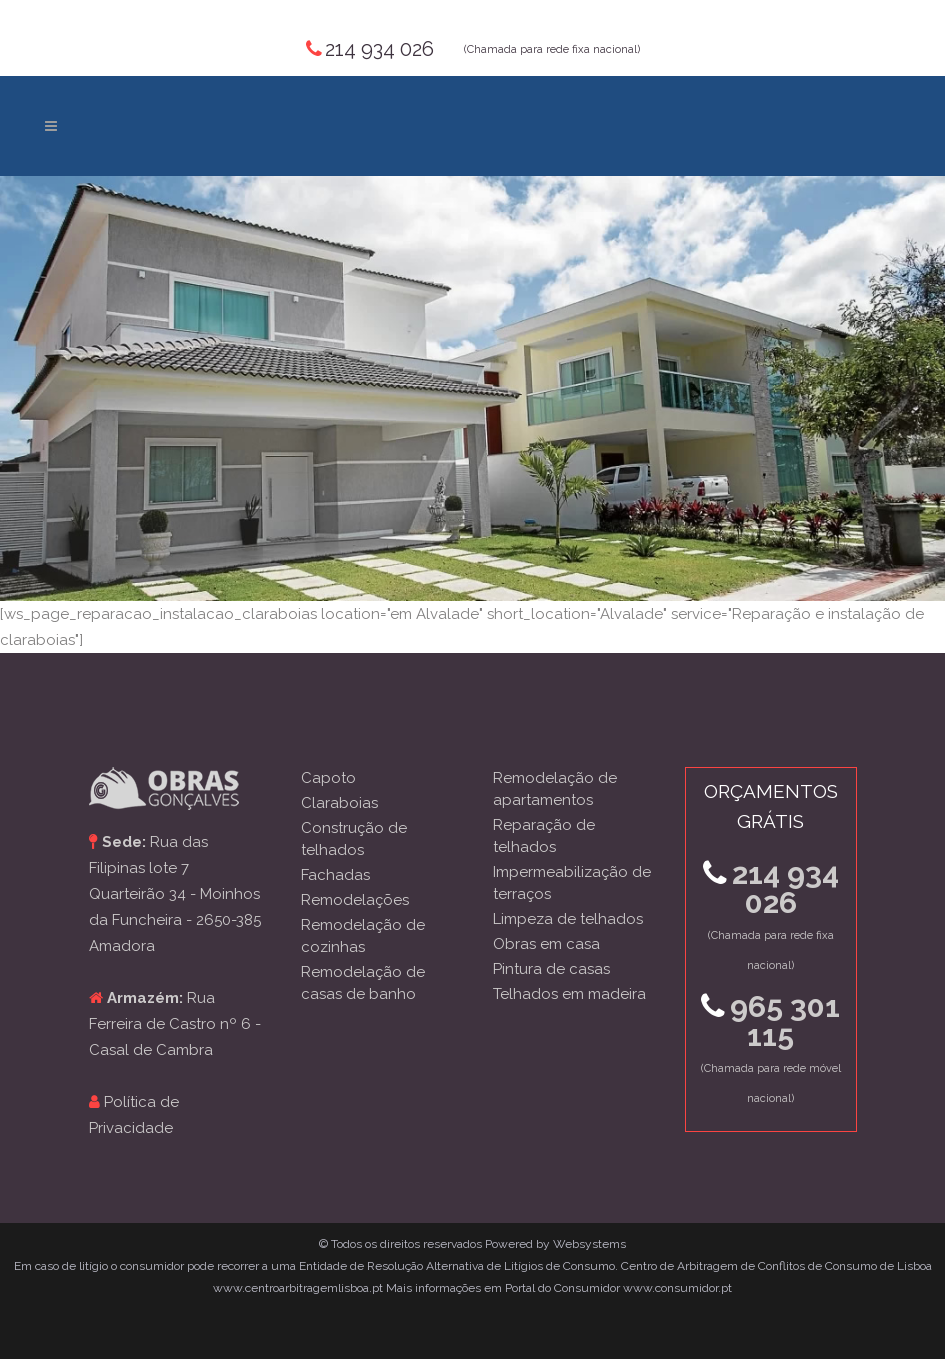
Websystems (589, 1244)
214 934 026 (379, 49)
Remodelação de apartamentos (555, 789)
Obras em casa (546, 944)
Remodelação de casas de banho (363, 983)
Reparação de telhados (544, 836)
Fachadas (335, 875)
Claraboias (339, 803)
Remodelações (355, 900)
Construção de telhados (354, 839)
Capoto (328, 778)
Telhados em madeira (569, 994)
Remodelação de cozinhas (363, 936)
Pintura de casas (551, 969)
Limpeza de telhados (568, 919)
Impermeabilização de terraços (572, 883)
